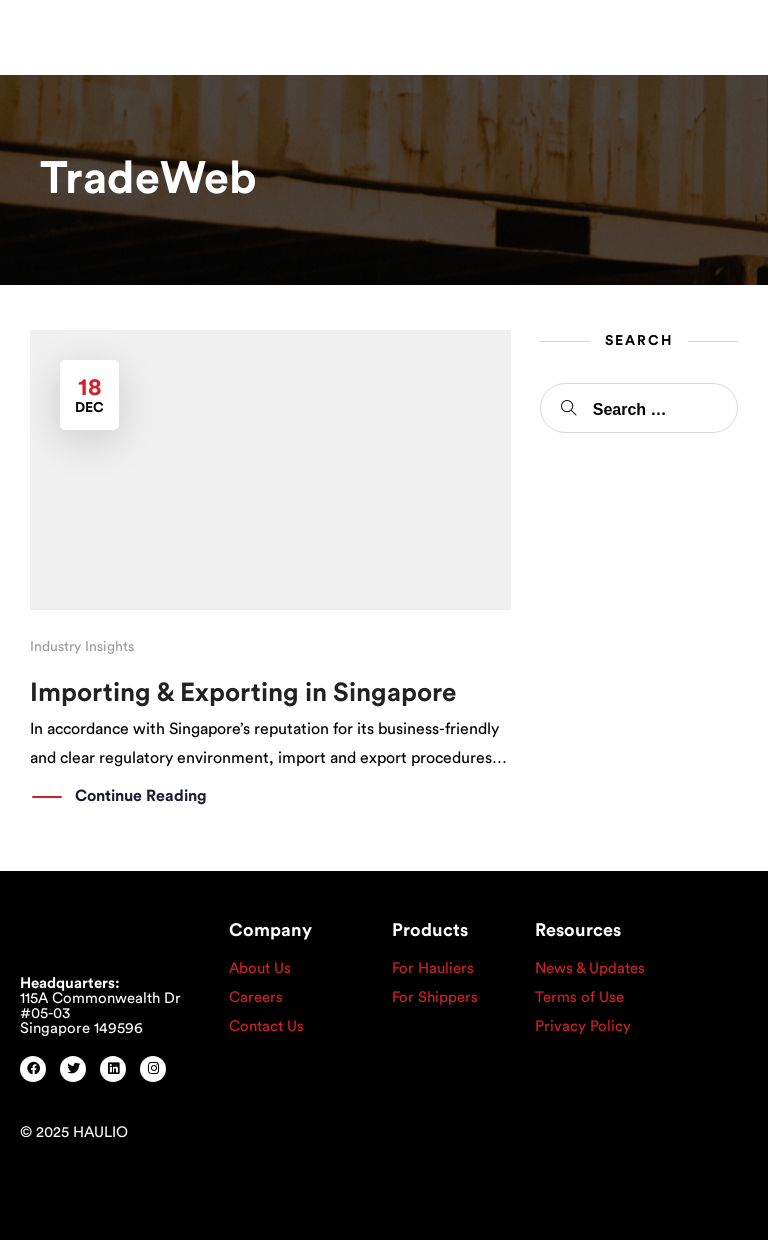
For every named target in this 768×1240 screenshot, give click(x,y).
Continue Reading (141, 797)
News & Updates (590, 968)
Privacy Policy (583, 1026)
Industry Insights (82, 647)
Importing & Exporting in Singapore (243, 693)
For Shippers (435, 997)
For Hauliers (433, 968)
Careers (256, 997)
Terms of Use (579, 997)
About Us (260, 968)
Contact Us (266, 1026)
